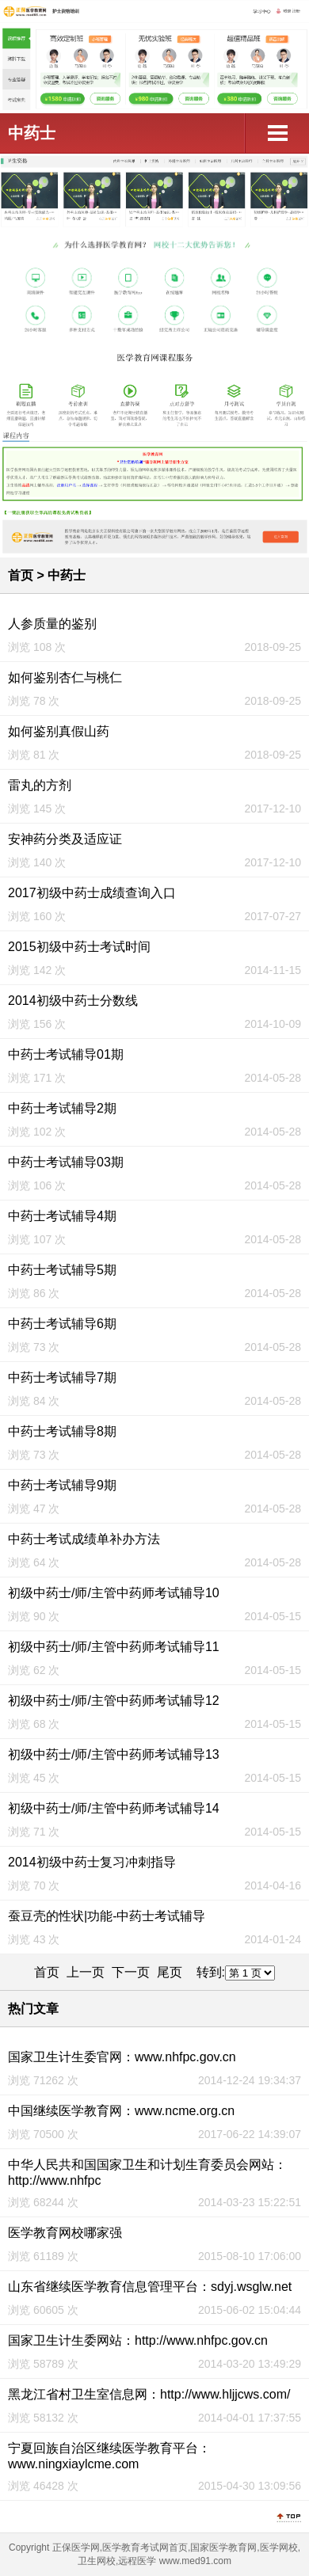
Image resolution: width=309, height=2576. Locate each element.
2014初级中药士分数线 (73, 1000)
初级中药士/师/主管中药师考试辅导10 (113, 1593)
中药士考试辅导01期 (66, 1054)
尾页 (169, 1972)
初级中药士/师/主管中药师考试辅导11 (113, 1646)
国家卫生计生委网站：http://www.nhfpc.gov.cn (138, 2340)
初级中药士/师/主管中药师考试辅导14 (113, 1808)
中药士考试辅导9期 (62, 1485)
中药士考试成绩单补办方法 (84, 1539)
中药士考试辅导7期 (62, 1377)
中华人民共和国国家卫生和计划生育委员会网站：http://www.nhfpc (147, 2172)
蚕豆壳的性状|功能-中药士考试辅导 (106, 1916)
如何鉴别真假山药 (58, 731)
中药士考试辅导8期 (62, 1431)
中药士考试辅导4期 (62, 1216)
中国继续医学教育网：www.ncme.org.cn (121, 2110)
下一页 (131, 1972)
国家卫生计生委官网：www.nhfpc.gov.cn (122, 2057)
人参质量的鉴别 (52, 623)
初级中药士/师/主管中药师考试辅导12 (113, 1700)
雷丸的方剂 (39, 785)
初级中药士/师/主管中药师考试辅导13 (113, 1754)
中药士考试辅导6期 (62, 1323)
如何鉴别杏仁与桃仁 (65, 677)
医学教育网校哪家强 (65, 2232)
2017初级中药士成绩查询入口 (92, 893)
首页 (20, 575)
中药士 (31, 133)
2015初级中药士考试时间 (79, 946)
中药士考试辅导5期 (62, 1270)
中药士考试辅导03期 (66, 1162)
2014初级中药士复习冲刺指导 (92, 1862)
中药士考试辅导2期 (62, 1108)
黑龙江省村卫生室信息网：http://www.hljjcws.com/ (149, 2394)
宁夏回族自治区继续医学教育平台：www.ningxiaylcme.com (109, 2456)
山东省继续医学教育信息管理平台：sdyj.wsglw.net (150, 2286)
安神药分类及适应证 (65, 839)
